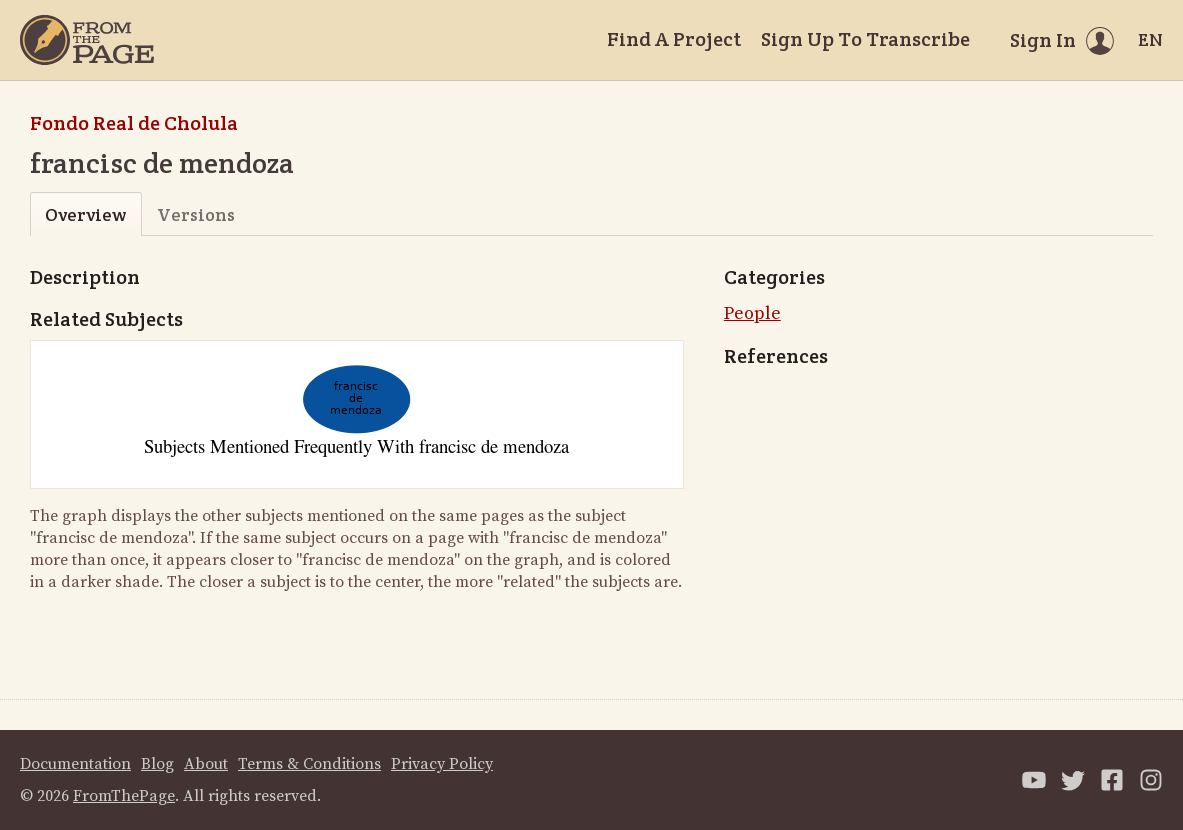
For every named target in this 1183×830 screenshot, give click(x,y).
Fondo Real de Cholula (134, 123)
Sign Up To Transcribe (865, 39)
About (206, 764)
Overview (85, 214)
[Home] (87, 40)
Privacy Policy (442, 764)
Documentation (75, 764)
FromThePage (124, 796)
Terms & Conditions (309, 764)
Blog (157, 764)
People (752, 313)
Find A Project (674, 39)
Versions (196, 214)
